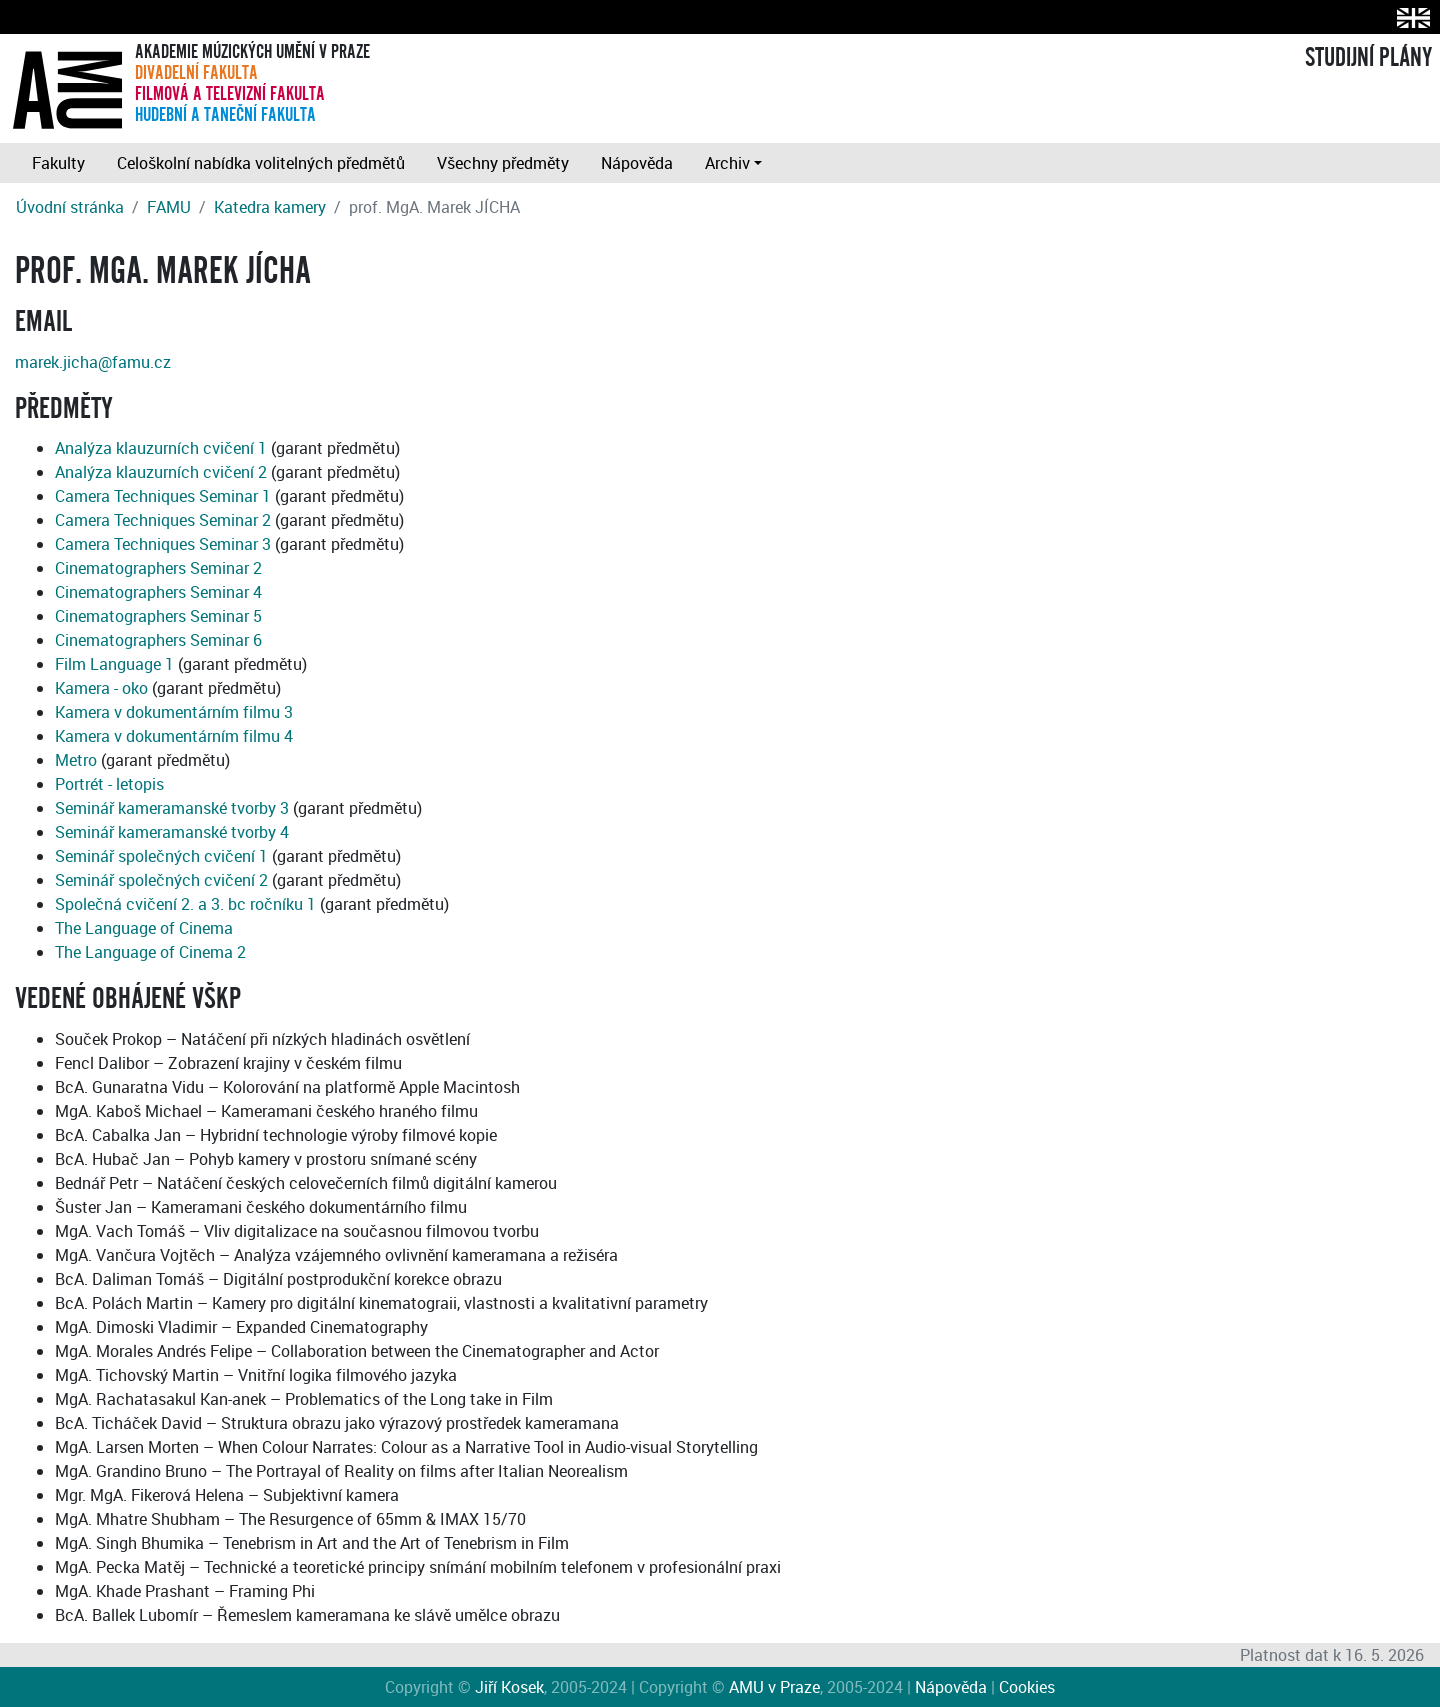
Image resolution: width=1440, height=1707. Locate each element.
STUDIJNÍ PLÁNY (1368, 58)
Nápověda (637, 163)
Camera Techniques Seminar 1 (163, 496)
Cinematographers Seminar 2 (158, 568)
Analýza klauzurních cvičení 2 (161, 472)
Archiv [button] (727, 163)
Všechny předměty (503, 163)
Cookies (1027, 1687)
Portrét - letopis (109, 784)
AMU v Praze (774, 1687)
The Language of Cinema (144, 928)
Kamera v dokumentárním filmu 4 (174, 736)
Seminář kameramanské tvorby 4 (172, 832)
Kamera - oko (101, 688)
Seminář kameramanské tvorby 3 (172, 808)
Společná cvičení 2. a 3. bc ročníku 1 (185, 904)
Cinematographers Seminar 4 (158, 592)
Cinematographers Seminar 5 (158, 616)
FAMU (169, 207)
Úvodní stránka (70, 207)
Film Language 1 (114, 664)
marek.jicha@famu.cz (93, 362)
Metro (76, 760)
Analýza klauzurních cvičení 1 (161, 448)
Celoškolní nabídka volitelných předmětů (261, 163)
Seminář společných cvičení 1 (161, 856)
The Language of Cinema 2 (150, 952)
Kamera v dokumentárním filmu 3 (174, 712)
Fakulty (58, 163)
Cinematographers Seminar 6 (158, 640)
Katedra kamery (270, 207)
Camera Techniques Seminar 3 (163, 544)
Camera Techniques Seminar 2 (163, 520)
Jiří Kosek (509, 1687)
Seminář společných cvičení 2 (161, 880)
